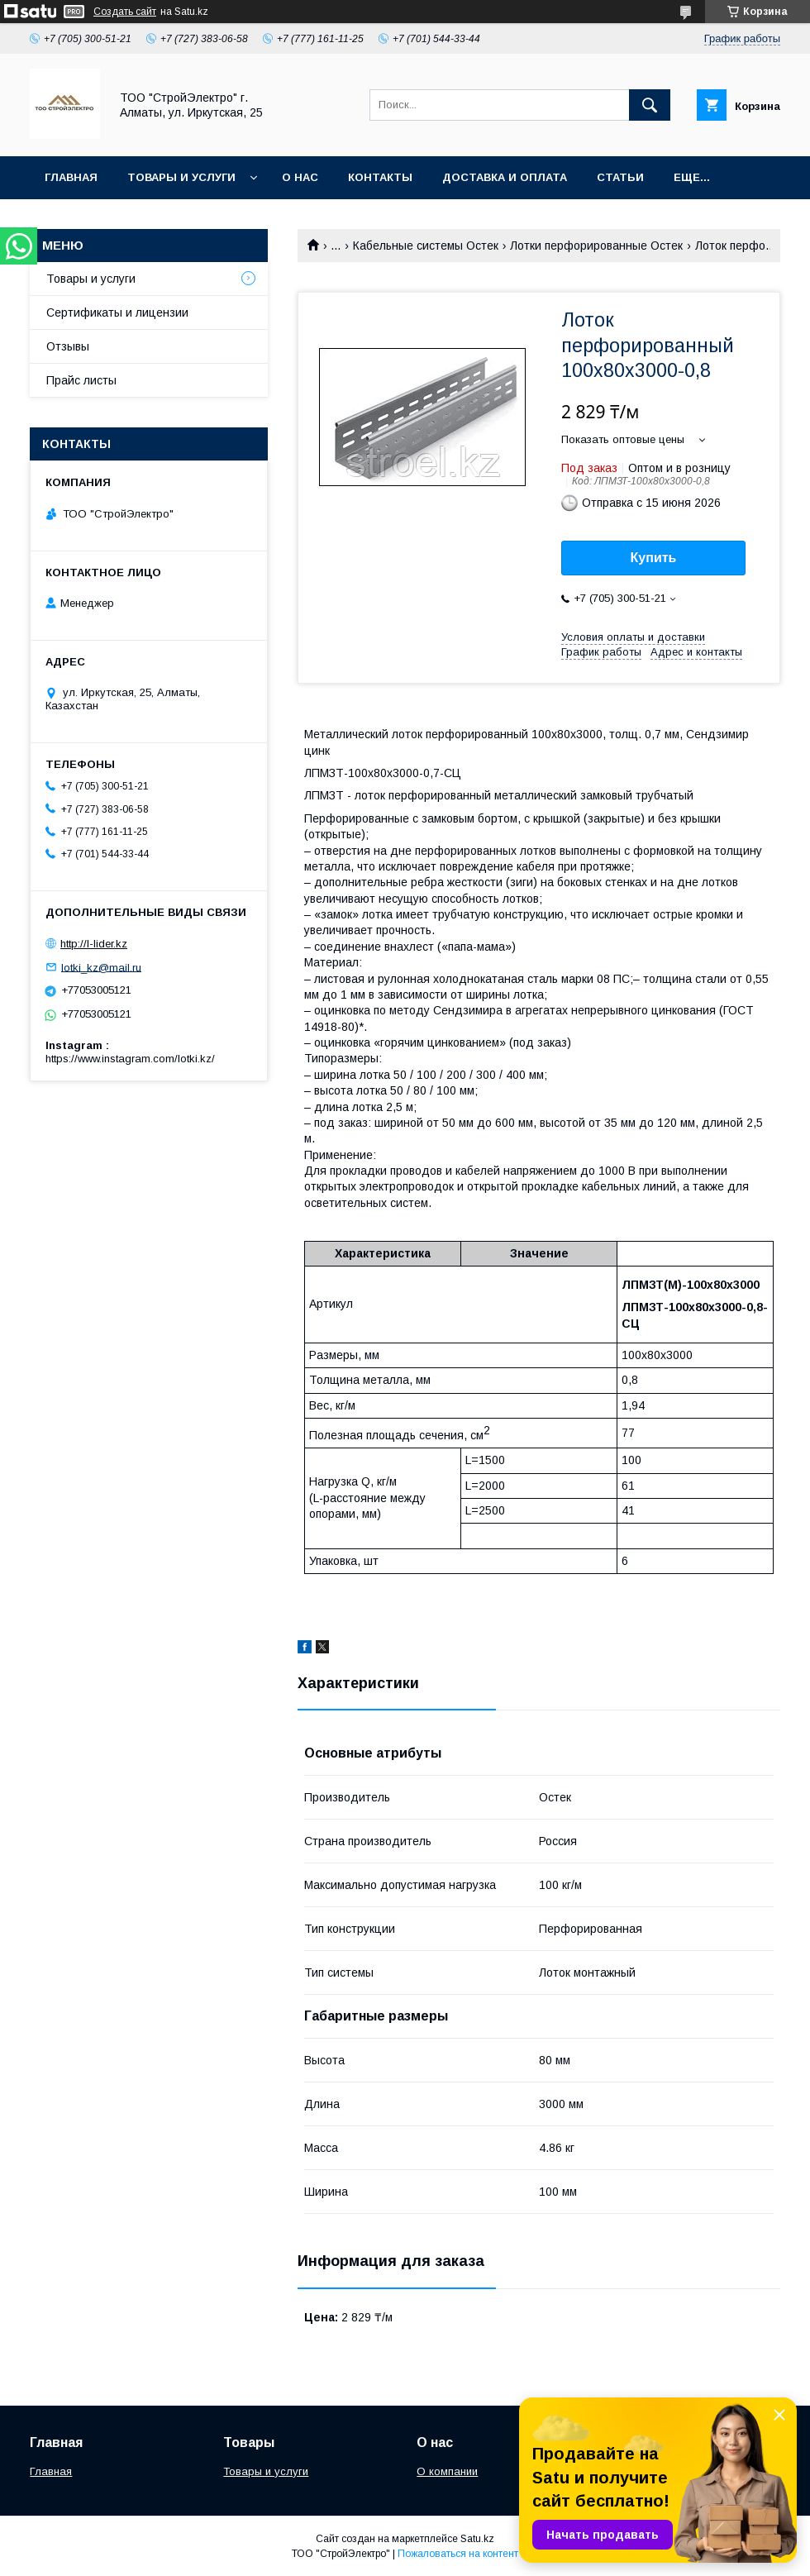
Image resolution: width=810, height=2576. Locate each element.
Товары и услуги (181, 177)
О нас (300, 177)
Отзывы (67, 346)
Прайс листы (81, 380)
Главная (71, 177)
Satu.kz (477, 2539)
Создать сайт (124, 11)
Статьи (620, 177)
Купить (654, 558)
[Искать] (649, 105)
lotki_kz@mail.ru (101, 967)
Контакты (380, 177)
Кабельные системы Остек (425, 245)
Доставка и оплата (504, 177)
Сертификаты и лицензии (117, 312)
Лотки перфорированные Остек (596, 245)
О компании (447, 2471)
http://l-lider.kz (93, 943)
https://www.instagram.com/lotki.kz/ (130, 1058)
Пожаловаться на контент (458, 2553)
